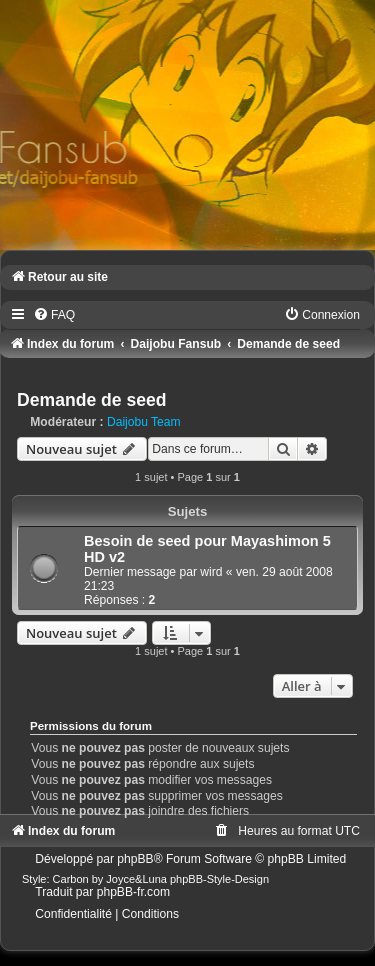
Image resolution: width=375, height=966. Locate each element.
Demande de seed (92, 400)
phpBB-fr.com (133, 892)
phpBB (135, 859)
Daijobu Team (144, 422)
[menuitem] (54, 315)
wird (211, 572)
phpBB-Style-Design (219, 879)
